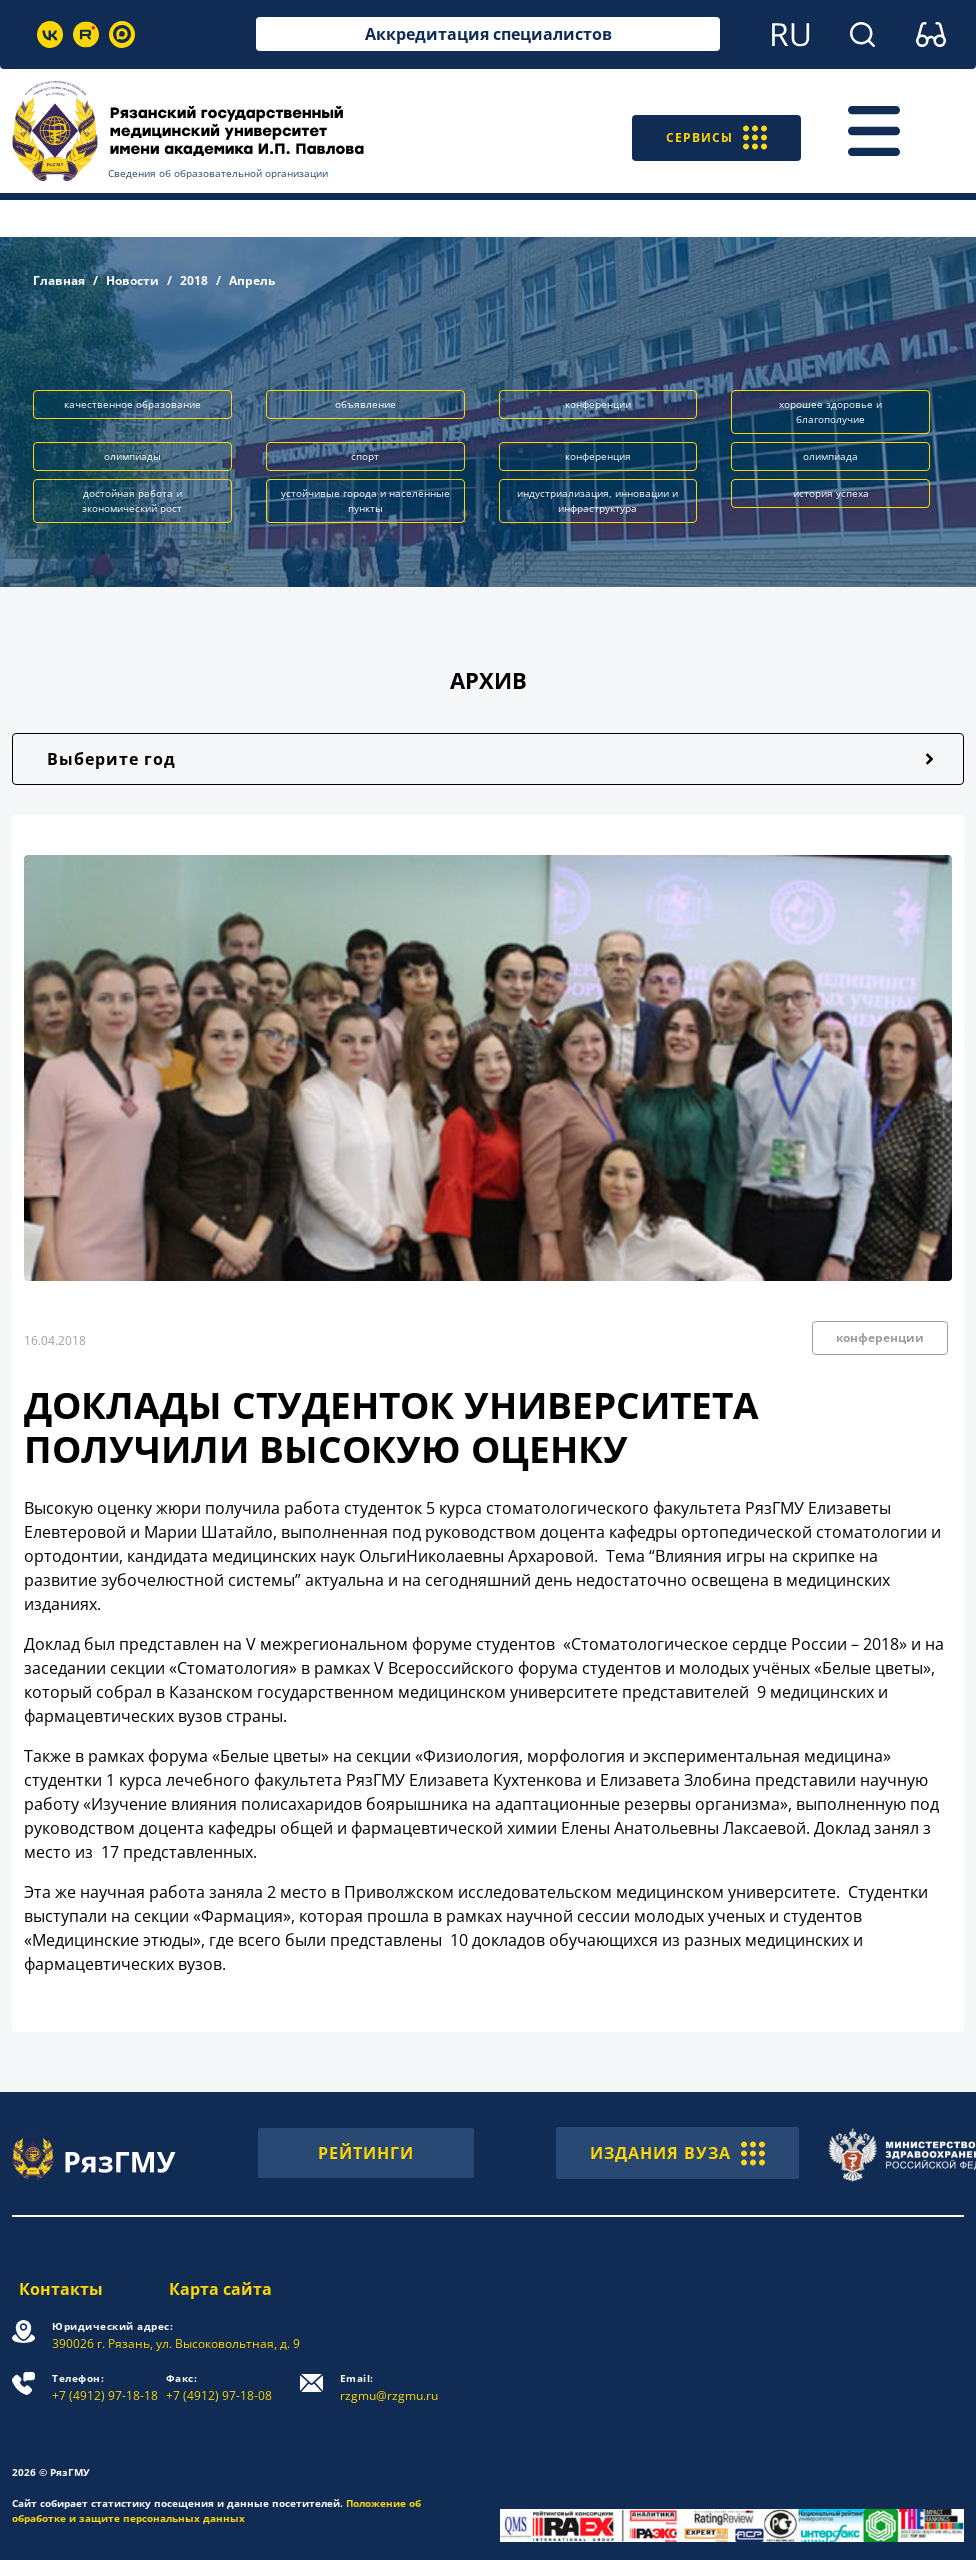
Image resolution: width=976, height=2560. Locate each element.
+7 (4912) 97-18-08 (222, 2387)
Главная (59, 280)
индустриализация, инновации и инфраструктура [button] (597, 500)
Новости (132, 280)
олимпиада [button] (830, 456)
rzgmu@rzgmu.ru (392, 2387)
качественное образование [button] (132, 404)
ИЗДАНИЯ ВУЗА (677, 2153)
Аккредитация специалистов (488, 34)
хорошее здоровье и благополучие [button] (830, 411)
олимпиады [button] (132, 456)
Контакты (54, 2289)
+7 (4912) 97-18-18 (105, 2387)
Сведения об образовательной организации (218, 173)
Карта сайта (222, 2289)
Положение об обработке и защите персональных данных (216, 2510)
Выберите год (111, 759)
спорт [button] (365, 456)
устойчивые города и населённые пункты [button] (365, 500)
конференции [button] (598, 404)
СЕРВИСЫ (707, 131)
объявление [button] (365, 404)
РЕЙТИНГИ (366, 2153)
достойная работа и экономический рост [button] (132, 500)
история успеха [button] (831, 493)
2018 (194, 280)
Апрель (252, 280)
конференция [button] (598, 456)
